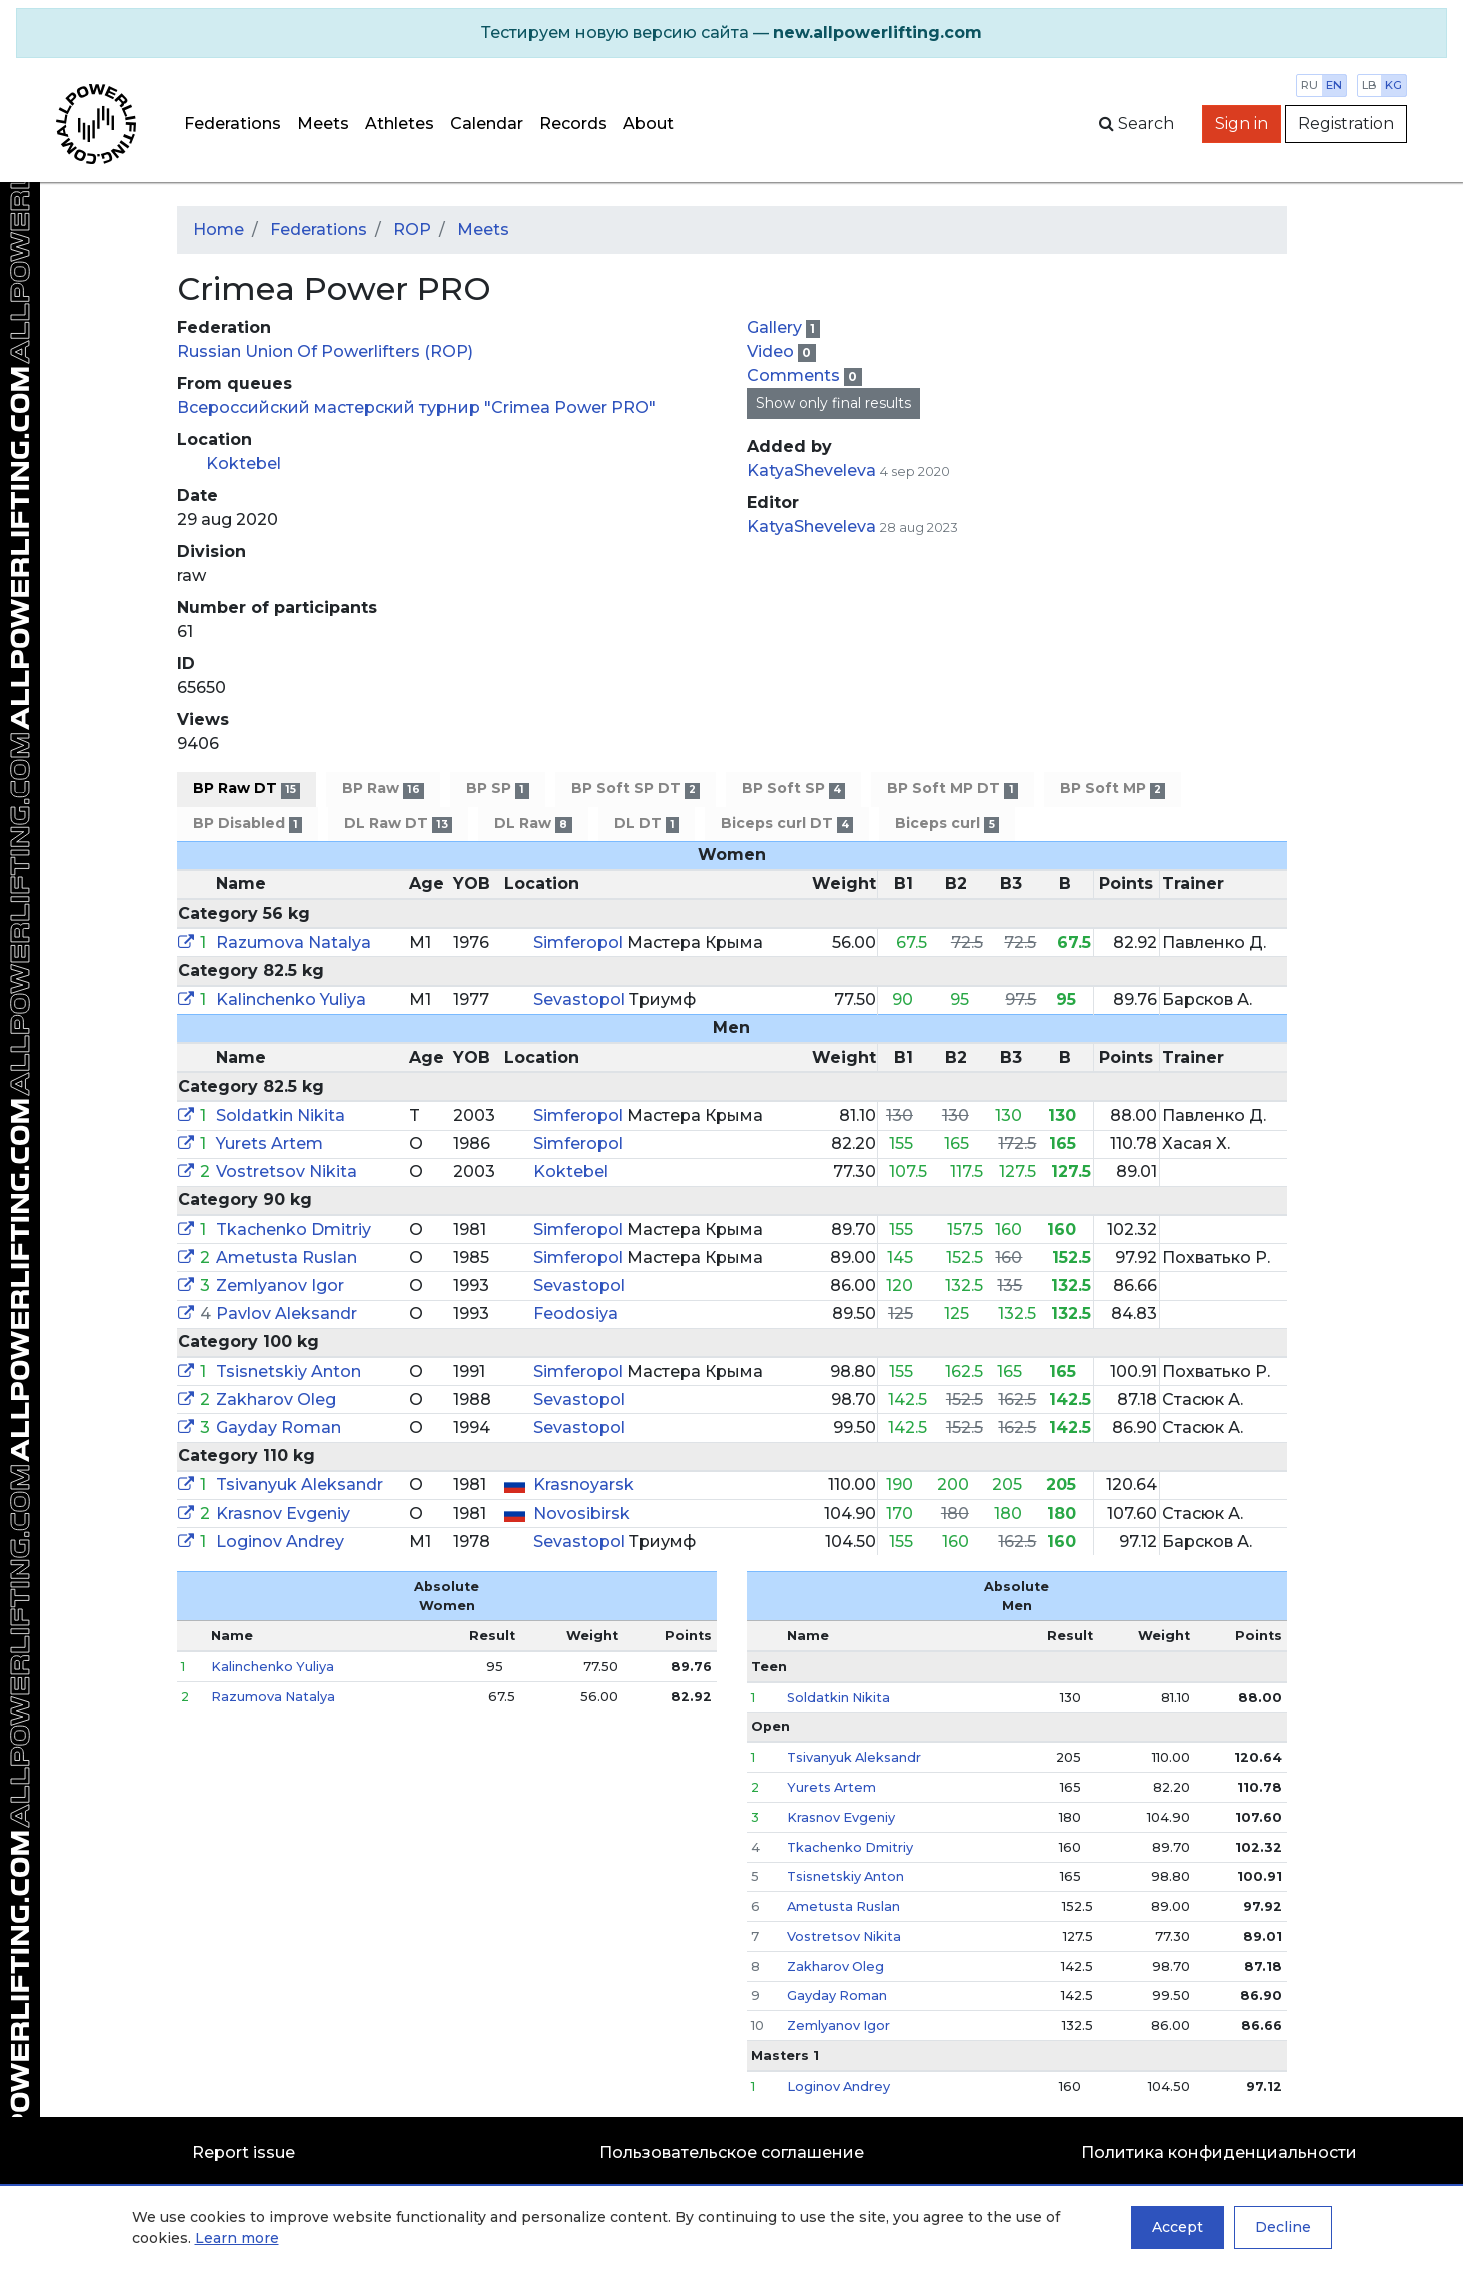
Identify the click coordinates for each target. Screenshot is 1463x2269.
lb (1369, 85)
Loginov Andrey (280, 1541)
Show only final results (833, 403)
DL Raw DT (398, 823)
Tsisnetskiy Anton (288, 1371)
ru (1309, 85)
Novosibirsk (581, 1513)
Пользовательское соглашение (731, 2152)
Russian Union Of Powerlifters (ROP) (325, 351)
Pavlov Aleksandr (286, 1313)
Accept (1177, 2227)
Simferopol (580, 942)
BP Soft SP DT (635, 788)
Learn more (237, 2238)
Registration (1346, 123)
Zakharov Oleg (276, 1399)
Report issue (243, 2152)
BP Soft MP (1112, 788)
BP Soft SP (793, 788)
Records (573, 123)
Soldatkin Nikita (280, 1115)
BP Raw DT (246, 788)
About (648, 123)
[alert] (731, 33)
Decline (1283, 2227)
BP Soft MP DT (952, 788)
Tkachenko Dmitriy (293, 1229)
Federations (232, 123)
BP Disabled (247, 823)
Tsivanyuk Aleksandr (299, 1484)
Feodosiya (575, 1313)
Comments (795, 375)
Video (772, 351)
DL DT (646, 823)
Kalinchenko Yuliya (291, 999)
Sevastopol (581, 999)
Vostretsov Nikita (286, 1171)
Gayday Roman (278, 1427)
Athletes (399, 123)
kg (1393, 85)
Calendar (486, 123)
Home (218, 229)
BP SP (497, 788)
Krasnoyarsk (583, 1484)
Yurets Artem (269, 1143)
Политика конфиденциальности (1219, 2152)
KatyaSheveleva (811, 470)
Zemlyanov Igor (280, 1285)
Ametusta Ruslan (286, 1257)
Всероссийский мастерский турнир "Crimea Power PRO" (416, 407)
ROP (412, 229)
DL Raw (532, 823)
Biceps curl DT (787, 823)
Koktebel (243, 463)
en (1334, 85)
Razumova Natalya (293, 942)
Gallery (776, 327)
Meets (323, 123)
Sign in (1241, 123)
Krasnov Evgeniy (283, 1513)
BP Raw (383, 788)
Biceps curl (946, 823)
